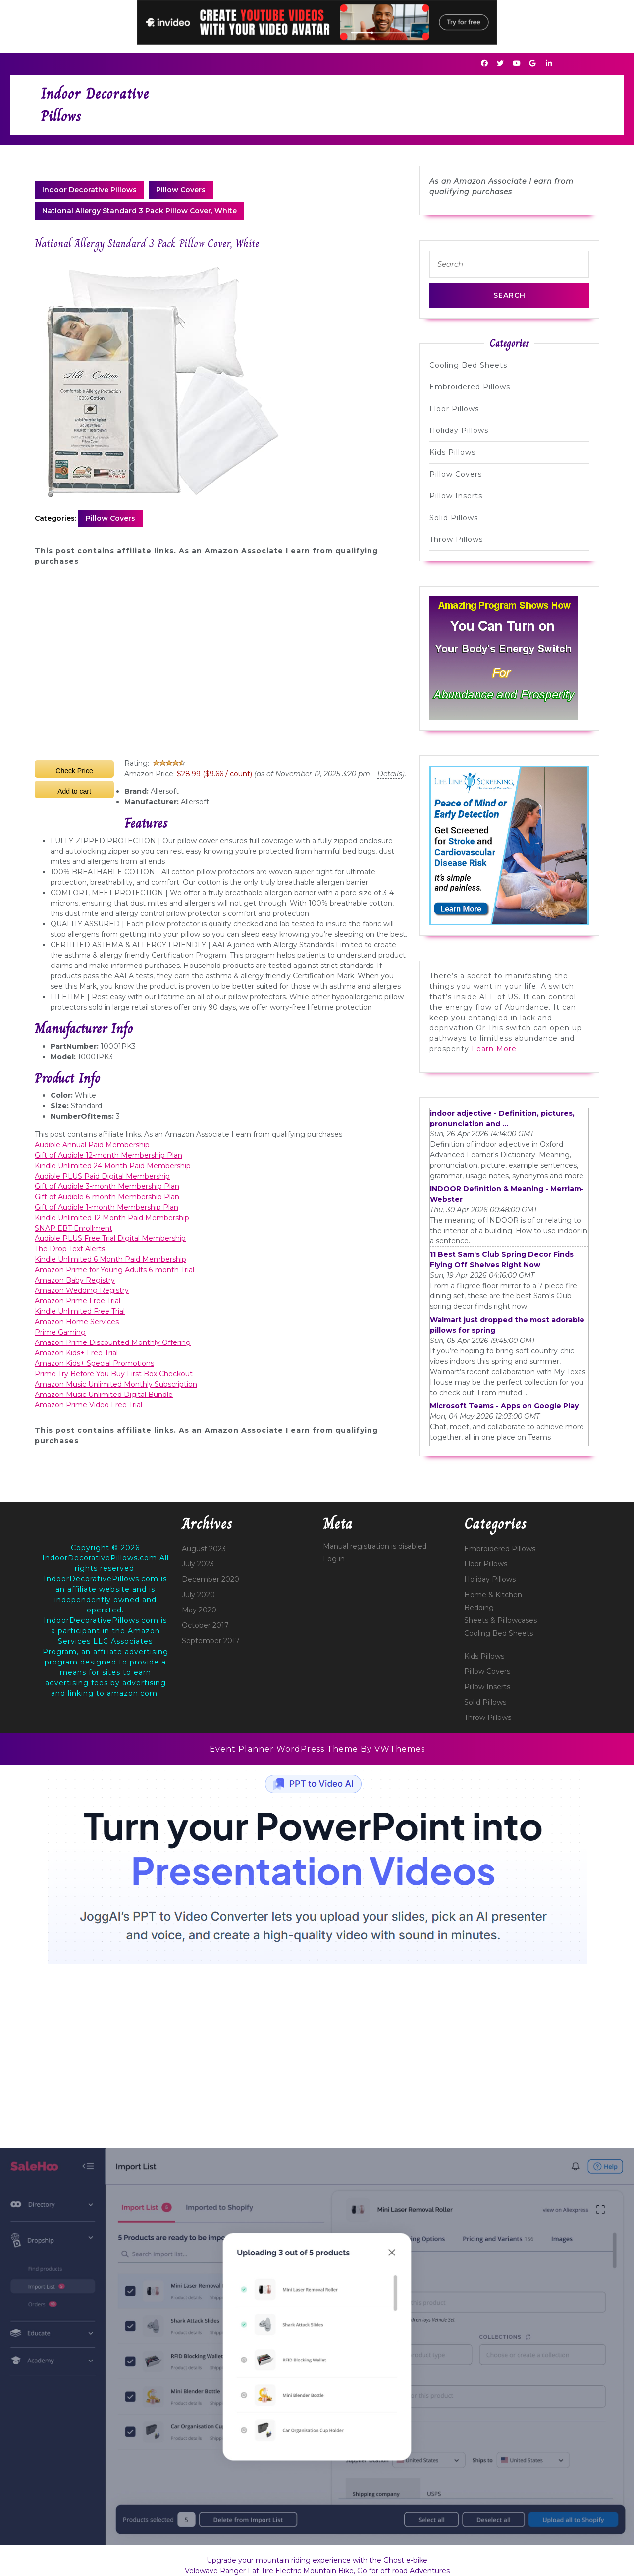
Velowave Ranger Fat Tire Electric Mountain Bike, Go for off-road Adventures (317, 2570)
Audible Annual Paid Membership (92, 1144)
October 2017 (205, 1625)
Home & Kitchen (493, 1594)
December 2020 (210, 1579)
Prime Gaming (60, 1332)
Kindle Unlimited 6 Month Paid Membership (110, 1259)
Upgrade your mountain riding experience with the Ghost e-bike (317, 2560)
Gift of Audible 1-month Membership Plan (106, 1207)
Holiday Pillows (458, 430)
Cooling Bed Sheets (468, 365)
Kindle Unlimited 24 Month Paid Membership (113, 1165)
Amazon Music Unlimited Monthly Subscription (116, 1384)
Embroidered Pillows (469, 386)
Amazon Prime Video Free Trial (88, 1404)
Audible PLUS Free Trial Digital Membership (110, 1238)
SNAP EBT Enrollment (73, 1228)
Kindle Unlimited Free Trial (80, 1311)
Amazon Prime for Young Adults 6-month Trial (114, 1269)
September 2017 (211, 1640)
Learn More (494, 1048)
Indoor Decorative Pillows (89, 189)
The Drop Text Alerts (70, 1248)
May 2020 (199, 1610)
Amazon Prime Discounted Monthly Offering (113, 1342)
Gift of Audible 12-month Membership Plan (108, 1155)
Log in (334, 1559)
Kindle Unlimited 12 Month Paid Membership (112, 1217)
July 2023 (198, 1563)
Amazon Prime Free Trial (77, 1300)
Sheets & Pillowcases (500, 1620)
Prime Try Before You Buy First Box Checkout (114, 1373)
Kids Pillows (452, 452)
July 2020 (198, 1594)
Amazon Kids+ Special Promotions (94, 1363)
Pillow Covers (181, 189)
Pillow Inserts (455, 495)
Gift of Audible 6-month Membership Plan (107, 1196)
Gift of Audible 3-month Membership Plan (107, 1186)
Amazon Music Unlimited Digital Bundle (104, 1394)
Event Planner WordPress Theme (285, 1749)
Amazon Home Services (77, 1321)
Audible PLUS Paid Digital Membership (102, 1176)
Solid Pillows (453, 517)
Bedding (479, 1607)
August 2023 (204, 1548)
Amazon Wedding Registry (82, 1290)
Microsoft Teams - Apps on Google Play (504, 1405)
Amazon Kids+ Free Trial (76, 1352)
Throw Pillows (456, 539)
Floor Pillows (454, 408)
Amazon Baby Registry (75, 1280)
